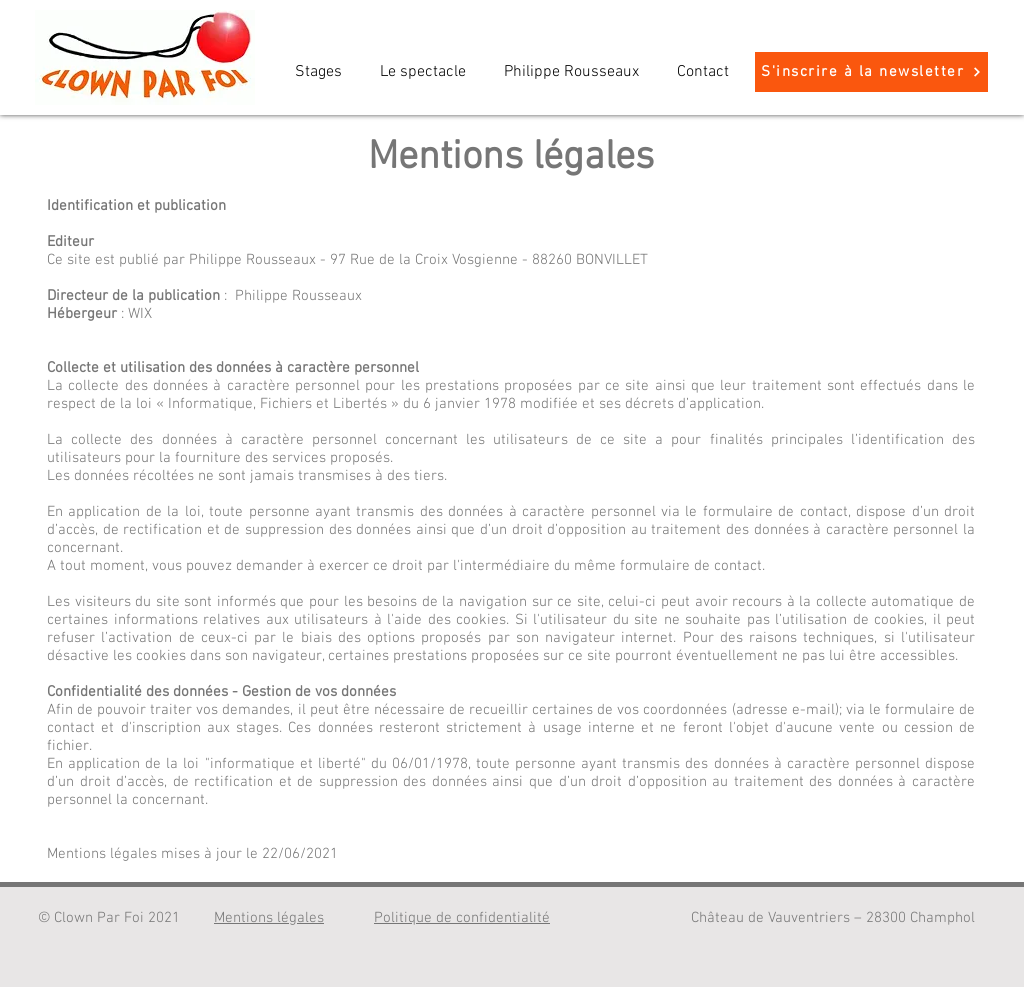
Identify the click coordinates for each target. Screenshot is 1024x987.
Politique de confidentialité (462, 918)
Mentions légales (269, 918)
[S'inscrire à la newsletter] (871, 72)
